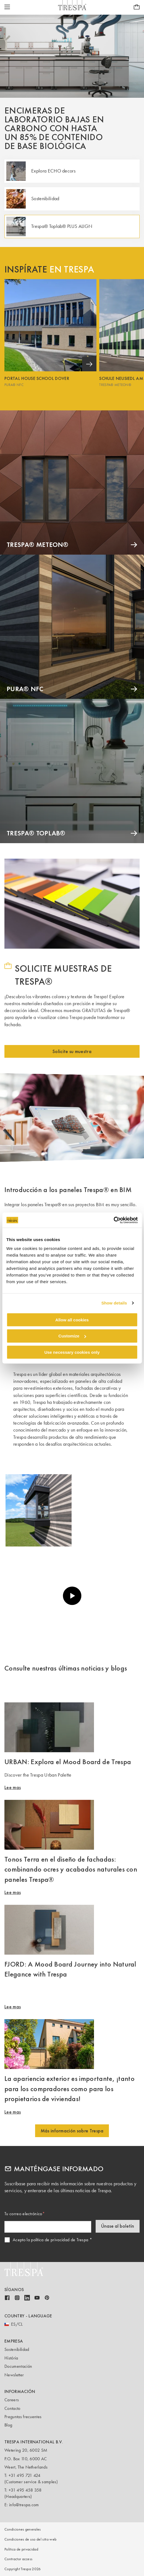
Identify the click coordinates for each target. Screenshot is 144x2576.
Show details (114, 1303)
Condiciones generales (22, 2529)
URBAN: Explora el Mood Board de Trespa (67, 1761)
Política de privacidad (21, 2549)
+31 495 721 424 (25, 2475)
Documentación (18, 2366)
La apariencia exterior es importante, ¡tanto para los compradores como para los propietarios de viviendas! (69, 2088)
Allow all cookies (72, 1319)
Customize (72, 1336)
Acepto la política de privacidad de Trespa (50, 2239)
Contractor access (18, 2559)
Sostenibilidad (16, 2349)
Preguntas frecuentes (22, 2416)
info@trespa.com (24, 2504)
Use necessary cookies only (72, 1352)
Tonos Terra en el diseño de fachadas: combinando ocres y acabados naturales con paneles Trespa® (70, 1869)
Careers (11, 2399)
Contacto (12, 2408)
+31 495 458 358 (25, 2490)
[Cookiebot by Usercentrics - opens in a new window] (113, 1220)
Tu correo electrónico (23, 2213)
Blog (8, 2425)
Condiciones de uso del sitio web (30, 2539)
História (11, 2358)
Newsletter (14, 2374)
